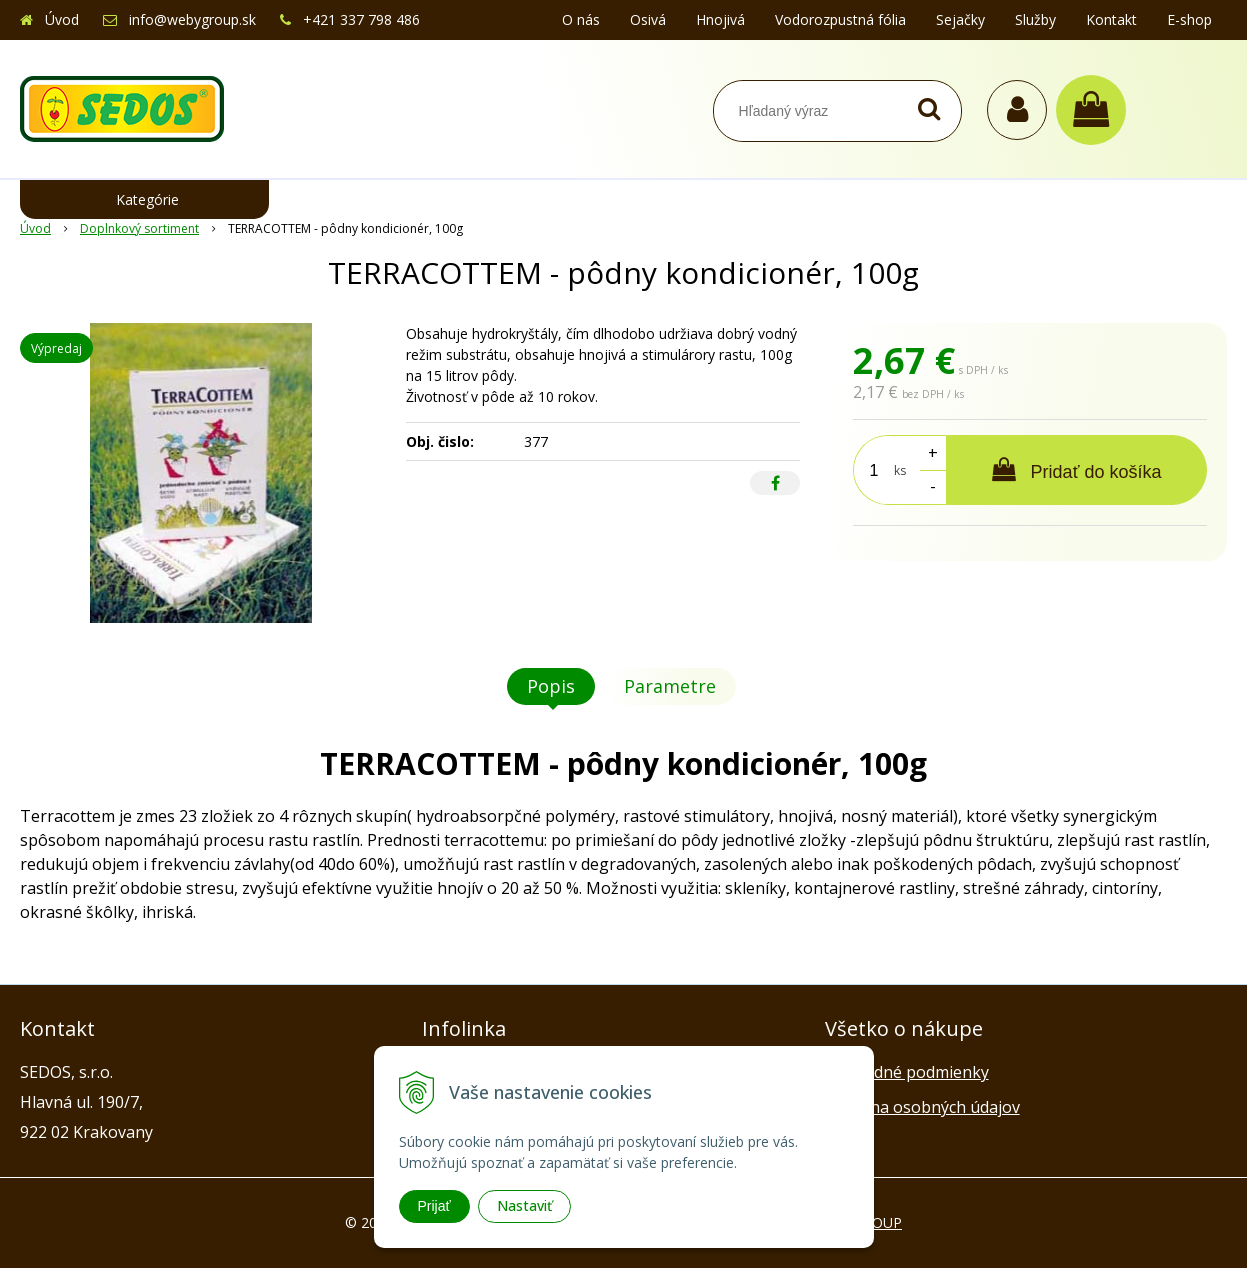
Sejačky (960, 19)
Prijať (434, 1206)
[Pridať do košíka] (1076, 470)
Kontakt (1111, 19)
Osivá (648, 19)
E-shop (1189, 19)
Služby (1035, 19)
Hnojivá (720, 19)
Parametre (670, 686)
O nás (581, 19)
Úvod (62, 19)
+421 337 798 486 (361, 19)
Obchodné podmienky (907, 1072)
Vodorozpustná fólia (840, 19)
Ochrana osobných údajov (922, 1107)
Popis (551, 686)
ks (900, 470)
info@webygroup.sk (192, 19)
